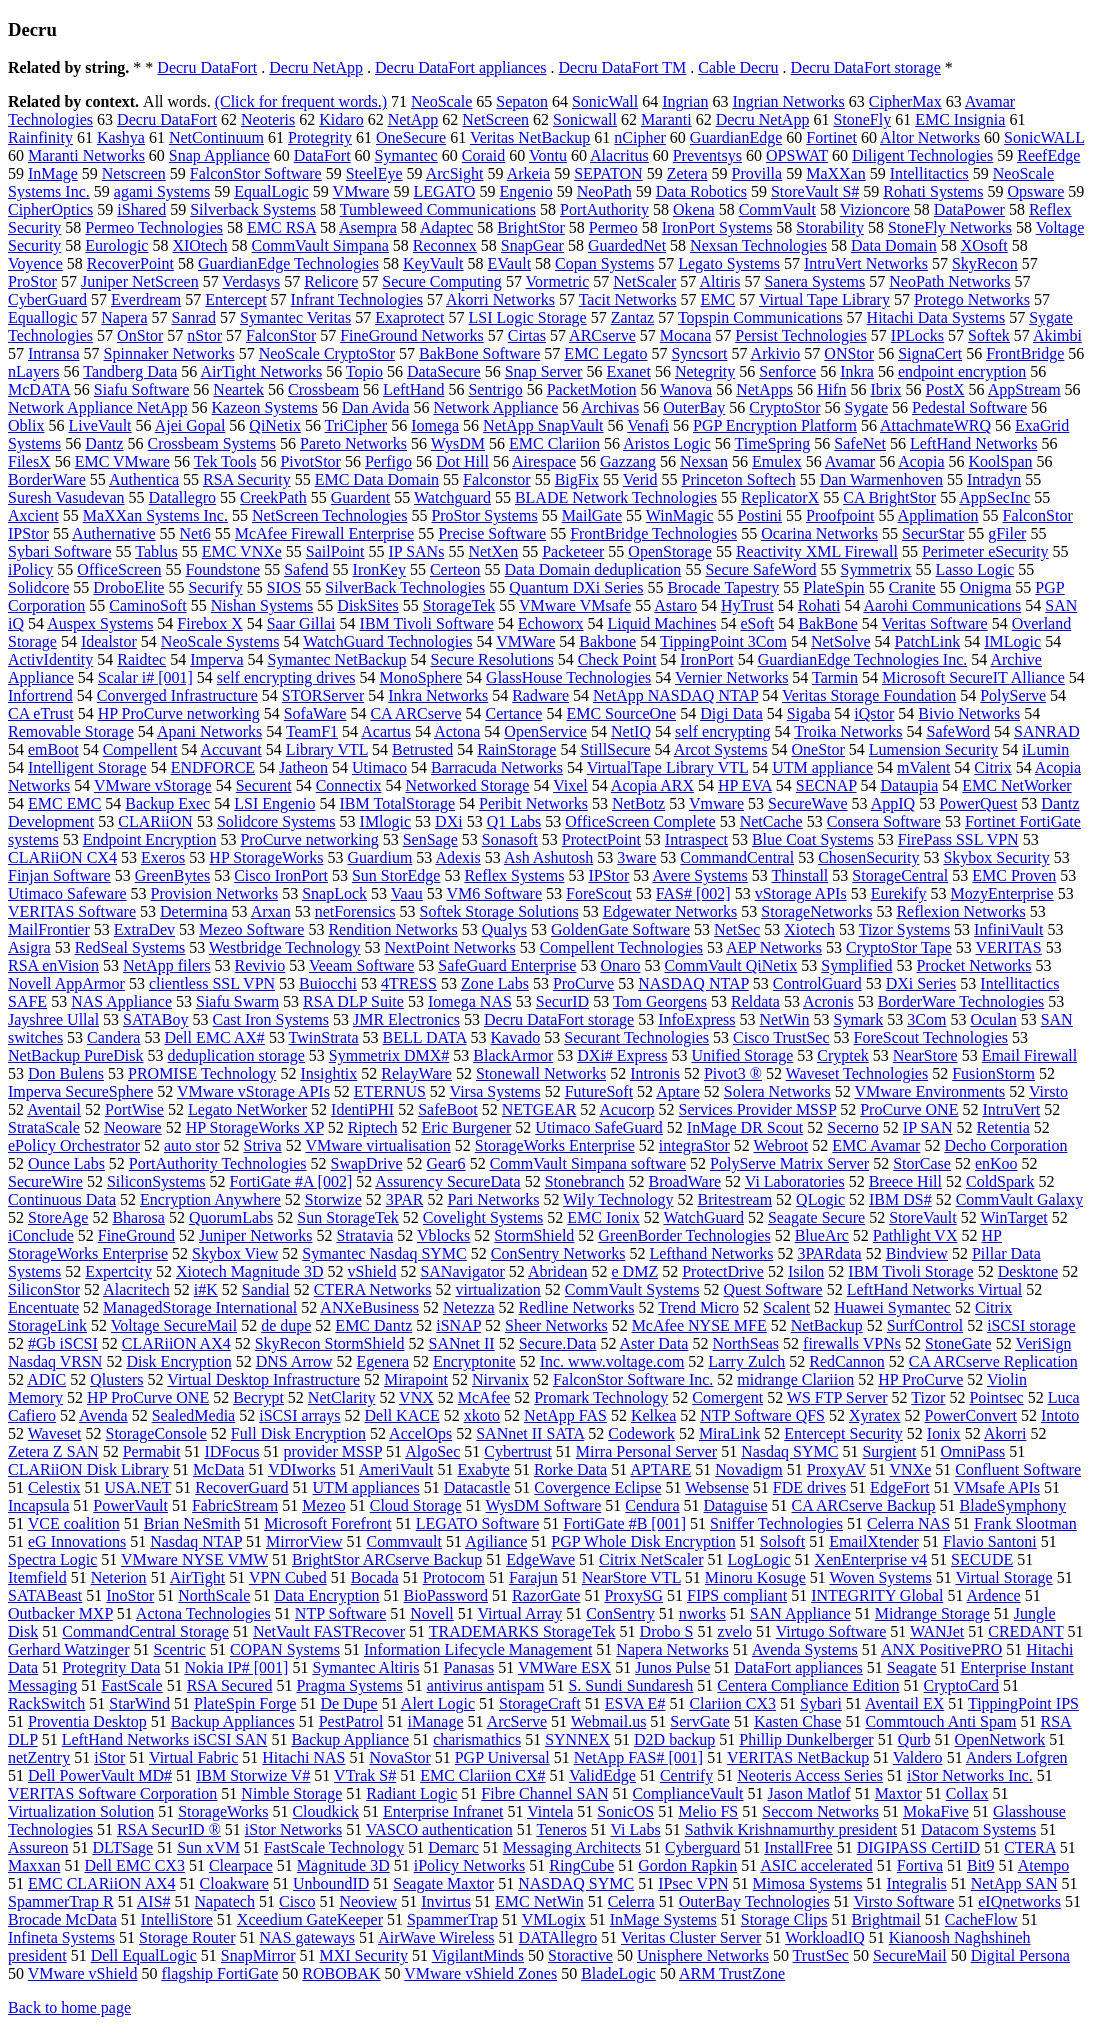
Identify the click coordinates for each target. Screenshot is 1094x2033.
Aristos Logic (667, 443)
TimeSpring (772, 443)
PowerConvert (971, 1415)
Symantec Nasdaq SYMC (384, 1253)
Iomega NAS (470, 1001)
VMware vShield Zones (480, 1973)
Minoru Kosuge (755, 1577)
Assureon (38, 1847)
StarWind (139, 1703)
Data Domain (894, 245)
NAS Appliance (121, 1001)
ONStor (849, 353)
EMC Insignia (960, 119)
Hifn (831, 389)
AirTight (197, 1577)
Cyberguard (702, 1847)
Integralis (916, 1883)
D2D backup (674, 1739)
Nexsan (704, 461)
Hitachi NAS (303, 1757)
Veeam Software (361, 965)
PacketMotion (592, 389)
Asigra (29, 947)
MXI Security (364, 1955)
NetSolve (841, 641)
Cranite (912, 587)
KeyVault (433, 263)
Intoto (1060, 1415)
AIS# (154, 1901)
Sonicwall (585, 119)
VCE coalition (74, 1523)
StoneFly (862, 119)
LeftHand (413, 389)
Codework (641, 1433)
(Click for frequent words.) (301, 101)
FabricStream (235, 1505)
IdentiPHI (362, 1109)
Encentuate (43, 1307)
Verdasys (251, 281)
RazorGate (546, 1595)
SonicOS (625, 1811)
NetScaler (644, 281)
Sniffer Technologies (776, 1523)
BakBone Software (479, 353)
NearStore (925, 1055)
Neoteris (268, 119)
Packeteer (573, 551)
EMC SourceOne (621, 713)
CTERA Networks (373, 1289)
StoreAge (58, 1217)
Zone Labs (495, 983)
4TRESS (409, 983)
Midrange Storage (932, 1613)
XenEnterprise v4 (871, 1559)
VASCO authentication (439, 1829)
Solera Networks (777, 1091)
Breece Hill (905, 1181)
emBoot (53, 749)
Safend (306, 569)
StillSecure (615, 749)
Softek (989, 335)
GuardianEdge (736, 137)
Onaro (620, 965)
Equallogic (42, 317)
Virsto (1048, 1091)
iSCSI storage (1031, 1325)
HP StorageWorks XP (255, 1127)
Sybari (821, 1703)
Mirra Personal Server (646, 1451)
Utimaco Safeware (67, 893)
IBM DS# (900, 1199)
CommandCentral (737, 857)
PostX (944, 389)
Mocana (686, 335)
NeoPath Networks (949, 281)
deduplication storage (236, 1055)
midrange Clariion (795, 1379)
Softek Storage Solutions (499, 911)
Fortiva (920, 1865)
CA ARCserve (415, 713)
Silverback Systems (253, 209)
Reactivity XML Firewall (817, 551)
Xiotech (809, 929)
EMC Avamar (876, 1145)
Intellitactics (929, 173)
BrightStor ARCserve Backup (387, 1559)
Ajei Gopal (190, 425)
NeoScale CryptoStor (327, 353)
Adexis (457, 857)
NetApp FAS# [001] (638, 1757)
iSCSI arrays (299, 1415)
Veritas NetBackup (530, 137)
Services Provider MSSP (758, 1109)
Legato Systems (729, 263)
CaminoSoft (147, 605)
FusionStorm (993, 1073)
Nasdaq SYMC (789, 1451)
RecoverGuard (241, 1487)
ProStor (32, 281)
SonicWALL (1044, 137)
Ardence (994, 1595)
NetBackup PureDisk (76, 1055)
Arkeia (529, 173)
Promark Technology (601, 1397)
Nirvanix (500, 1379)
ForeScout (599, 893)
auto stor (192, 1145)
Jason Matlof (809, 1793)
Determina (194, 911)
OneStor (818, 749)
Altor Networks (930, 137)
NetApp (413, 119)
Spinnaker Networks (169, 353)
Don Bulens (66, 1073)
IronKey (379, 569)
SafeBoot (448, 1109)
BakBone (828, 623)
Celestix (54, 1487)
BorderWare (47, 479)
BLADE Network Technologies (616, 497)
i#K (206, 1289)
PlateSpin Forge (245, 1703)
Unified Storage (742, 1055)
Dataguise (736, 1505)
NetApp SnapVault (543, 425)
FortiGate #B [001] (624, 1523)
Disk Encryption (178, 1361)
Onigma (986, 587)
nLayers (34, 371)
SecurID (562, 1001)
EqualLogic (271, 191)
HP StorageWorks (266, 857)
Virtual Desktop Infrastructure (263, 1379)
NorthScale (214, 1595)
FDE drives (809, 1487)
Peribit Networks (533, 803)
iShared (141, 209)
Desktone (1028, 1271)
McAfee (484, 1397)
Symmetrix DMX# (389, 1055)
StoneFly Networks (950, 227)
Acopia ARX (652, 785)
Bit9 (981, 1865)
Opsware (1035, 191)
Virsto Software (903, 1901)
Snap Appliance (219, 155)
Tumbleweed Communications (438, 209)
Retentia (1002, 1127)
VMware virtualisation (377, 1145)
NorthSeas (745, 1343)
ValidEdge (602, 1775)
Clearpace (241, 1865)
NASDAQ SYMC (576, 1883)
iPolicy (30, 569)
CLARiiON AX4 (176, 1343)
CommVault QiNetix (730, 965)
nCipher (640, 137)
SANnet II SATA (530, 1433)
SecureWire (45, 1181)
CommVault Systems (632, 1289)
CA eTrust (41, 713)
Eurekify (899, 893)
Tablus (156, 551)
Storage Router (187, 1937)
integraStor (694, 1145)
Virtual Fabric (193, 1757)
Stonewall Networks (541, 1073)
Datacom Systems (978, 1829)
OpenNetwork (1000, 1739)
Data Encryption (326, 1595)
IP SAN (928, 1127)
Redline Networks (577, 1307)
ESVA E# (635, 1703)
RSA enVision (53, 965)
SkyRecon (985, 263)
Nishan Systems (262, 605)
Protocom (454, 1577)
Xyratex (875, 1415)
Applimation (938, 515)
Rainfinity (40, 137)
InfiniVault (1008, 929)
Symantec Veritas (295, 317)
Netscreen (134, 173)
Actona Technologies (203, 1613)
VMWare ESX (564, 1667)
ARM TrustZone (732, 1973)
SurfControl (925, 1325)
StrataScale (44, 1127)
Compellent (140, 749)
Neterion (119, 1577)
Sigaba (809, 713)
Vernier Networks (731, 677)
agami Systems (162, 191)
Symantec (406, 155)
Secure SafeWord (760, 569)
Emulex (777, 461)
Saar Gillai (301, 623)
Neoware (133, 1127)
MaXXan (836, 173)
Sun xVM (208, 1847)
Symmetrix (875, 569)
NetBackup (827, 1325)
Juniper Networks (255, 1235)
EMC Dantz (373, 1325)
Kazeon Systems (265, 407)
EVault (510, 263)
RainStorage (516, 749)
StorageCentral (900, 875)
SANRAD (1047, 731)
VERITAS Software (72, 911)
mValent (923, 767)
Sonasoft (510, 839)
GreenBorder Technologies (684, 1235)
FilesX (29, 461)
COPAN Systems (285, 1649)
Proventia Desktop (87, 1721)
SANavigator (462, 1271)
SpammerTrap (452, 1919)
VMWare (525, 641)
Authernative (114, 533)
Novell (432, 1613)
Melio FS (708, 1811)
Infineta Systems (61, 1937)
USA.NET (137, 1487)
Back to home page (69, 2007)
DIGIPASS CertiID (918, 1847)
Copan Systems (604, 263)
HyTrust (747, 605)
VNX (416, 1397)
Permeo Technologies (154, 227)
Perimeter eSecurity (985, 551)
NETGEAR (539, 1109)
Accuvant (230, 749)
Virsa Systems (495, 1091)
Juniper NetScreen (140, 281)
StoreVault (923, 1217)
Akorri (1005, 1433)
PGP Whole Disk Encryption (643, 1541)
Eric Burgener (466, 1127)
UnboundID (331, 1883)
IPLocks (917, 335)
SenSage (430, 839)
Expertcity (118, 1271)
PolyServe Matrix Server (789, 1163)
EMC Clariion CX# (482, 1775)
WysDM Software (543, 1505)
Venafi (648, 425)
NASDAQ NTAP (693, 983)
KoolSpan (1001, 461)
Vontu (548, 155)
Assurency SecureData (447, 1181)
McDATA (39, 389)
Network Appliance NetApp (98, 407)
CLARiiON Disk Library (88, 1469)
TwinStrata (324, 1037)
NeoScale (441, 101)
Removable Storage (71, 731)
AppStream (1024, 389)
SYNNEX (577, 1739)
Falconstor (497, 479)
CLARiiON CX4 (62, 857)
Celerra (631, 1901)
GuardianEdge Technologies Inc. (863, 659)
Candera (113, 1037)
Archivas (610, 407)
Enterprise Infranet (443, 1811)
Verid (640, 479)
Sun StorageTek (348, 1217)
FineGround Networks (412, 335)
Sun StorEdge (396, 875)
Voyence (35, 263)
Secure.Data (558, 1343)
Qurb (914, 1739)
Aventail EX (904, 1703)
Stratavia (364, 1235)
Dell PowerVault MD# (100, 1775)
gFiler (1007, 533)
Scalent (786, 1307)
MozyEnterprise (1002, 893)
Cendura (652, 1505)
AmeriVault (396, 1469)
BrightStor (531, 227)
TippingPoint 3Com (723, 641)
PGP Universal (502, 1757)
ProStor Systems (484, 515)
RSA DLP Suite (353, 1001)
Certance (514, 713)
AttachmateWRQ (935, 425)
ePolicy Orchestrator (74, 1145)
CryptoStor (784, 407)
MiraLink (729, 1433)
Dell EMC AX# (214, 1037)
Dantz (104, 443)
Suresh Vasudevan (66, 497)
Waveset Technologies (857, 1073)
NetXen (493, 551)
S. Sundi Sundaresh (630, 1685)
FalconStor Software (256, 173)
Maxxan (34, 1865)
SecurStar (933, 533)
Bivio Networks (969, 713)
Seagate (912, 1667)
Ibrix (885, 389)
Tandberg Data (130, 371)
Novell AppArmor (66, 983)
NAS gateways (308, 1937)
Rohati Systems (933, 191)
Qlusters (116, 1379)
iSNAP (458, 1325)
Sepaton (522, 101)
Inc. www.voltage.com (612, 1361)
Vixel (570, 785)
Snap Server (544, 371)
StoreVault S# (815, 191)
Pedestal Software (969, 407)
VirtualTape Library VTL (667, 767)
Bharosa (138, 1217)
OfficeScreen (119, 569)
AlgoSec (432, 1451)
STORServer (323, 695)
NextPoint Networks (450, 947)
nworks (702, 1613)
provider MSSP (333, 1451)
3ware (636, 857)
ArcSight (455, 173)
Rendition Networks (392, 929)
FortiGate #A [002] (291, 1181)
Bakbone (607, 641)
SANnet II (461, 1343)
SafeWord (959, 731)
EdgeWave (540, 1559)
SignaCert (930, 353)
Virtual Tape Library (824, 299)
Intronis (655, 1073)
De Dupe (348, 1703)
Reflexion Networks (960, 911)
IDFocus (231, 1451)
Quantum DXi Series (576, 587)
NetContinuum (216, 137)
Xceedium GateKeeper (310, 1919)
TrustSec (821, 1955)
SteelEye (374, 173)
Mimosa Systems (808, 1883)
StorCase (922, 1163)
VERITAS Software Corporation (112, 1793)
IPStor (608, 875)
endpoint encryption (962, 371)
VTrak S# (365, 1775)
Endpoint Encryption (150, 839)
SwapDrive (367, 1163)
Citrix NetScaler (651, 1559)
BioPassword (446, 1595)
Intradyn (994, 479)
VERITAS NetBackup (798, 1757)
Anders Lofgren (1017, 1757)
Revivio (260, 965)
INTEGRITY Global (877, 1595)
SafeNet (860, 443)
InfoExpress (696, 1019)
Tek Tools (225, 461)
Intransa (54, 353)
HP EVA (745, 785)
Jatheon (303, 767)
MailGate (592, 515)
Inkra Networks (438, 695)
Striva (263, 1145)
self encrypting (723, 731)
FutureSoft (599, 1091)
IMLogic (1012, 641)
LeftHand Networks (974, 443)
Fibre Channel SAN (544, 1793)
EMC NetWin (539, 1901)
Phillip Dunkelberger (806, 1739)
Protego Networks (972, 299)
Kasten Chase (798, 1721)
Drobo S (667, 1631)
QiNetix (275, 425)
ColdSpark (1000, 1181)
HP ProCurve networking (179, 713)
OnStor (140, 335)
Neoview (368, 1901)
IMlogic (386, 821)
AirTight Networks (261, 371)
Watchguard (452, 497)
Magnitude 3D (343, 1865)
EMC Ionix (603, 1217)
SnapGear (532, 245)
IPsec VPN (693, 1883)
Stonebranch (585, 1181)
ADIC (46, 1379)
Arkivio (776, 353)
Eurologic (116, 245)
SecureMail (910, 1955)
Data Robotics (701, 191)
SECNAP (826, 785)
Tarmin (835, 677)
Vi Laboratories (795, 1181)
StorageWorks (223, 1811)
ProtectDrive (723, 1271)
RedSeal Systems (130, 947)
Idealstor (109, 641)
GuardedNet (627, 245)
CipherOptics (50, 209)
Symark (859, 1019)
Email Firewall (1030, 1055)
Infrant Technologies (357, 299)
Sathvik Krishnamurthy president (791, 1829)
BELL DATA (425, 1037)
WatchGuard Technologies (387, 641)
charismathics (477, 1739)
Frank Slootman (1025, 1523)
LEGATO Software (478, 1523)
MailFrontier (49, 929)
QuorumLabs (231, 1217)
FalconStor (281, 335)
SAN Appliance (800, 1613)
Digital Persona (1020, 1955)
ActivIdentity (50, 659)
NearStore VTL (631, 1577)
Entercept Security (843, 1433)
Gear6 (446, 1163)
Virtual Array (520, 1613)
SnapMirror (258, 1955)
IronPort (706, 659)
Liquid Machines (662, 623)
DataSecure (444, 371)
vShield (372, 1271)
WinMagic (680, 515)
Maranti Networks (86, 155)
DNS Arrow (294, 1361)
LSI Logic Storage (527, 317)
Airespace (544, 461)
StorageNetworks (816, 911)
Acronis (828, 1001)
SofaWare (315, 713)
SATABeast (45, 1595)
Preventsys (707, 155)
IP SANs (417, 551)
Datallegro (183, 497)
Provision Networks (215, 893)
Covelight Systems (483, 1217)
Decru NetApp (316, 67)
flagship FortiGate (219, 1973)
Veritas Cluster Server (691, 1937)
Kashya (121, 137)
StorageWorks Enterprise (555, 1145)
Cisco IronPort (281, 875)
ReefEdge (1048, 155)
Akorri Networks (500, 299)
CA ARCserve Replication (993, 1361)
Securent (264, 785)
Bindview (917, 1253)
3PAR (405, 1199)
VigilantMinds (478, 1955)
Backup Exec (167, 803)
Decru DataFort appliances (460, 67)
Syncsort (699, 353)
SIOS (284, 587)
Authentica (144, 479)
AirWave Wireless (436, 1937)
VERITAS (1008, 947)
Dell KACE (402, 1415)
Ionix (944, 1433)
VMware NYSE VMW (194, 1559)
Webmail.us (609, 1721)
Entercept (235, 299)
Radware (540, 695)
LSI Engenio (274, 803)
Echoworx (551, 623)
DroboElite (128, 587)
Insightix (328, 1073)
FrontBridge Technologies (653, 533)
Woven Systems (880, 1577)
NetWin (785, 1019)
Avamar (850, 461)
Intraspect (696, 839)
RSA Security (247, 479)
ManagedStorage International (200, 1307)
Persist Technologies (800, 335)
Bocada (375, 1577)
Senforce (787, 371)
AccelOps (420, 1433)
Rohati (819, 605)
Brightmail (885, 1919)
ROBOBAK (341, 1973)
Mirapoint (416, 1379)
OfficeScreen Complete (640, 821)
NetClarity (342, 1397)
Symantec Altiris (365, 1667)
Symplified (856, 965)
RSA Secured (230, 1685)
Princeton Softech (738, 479)
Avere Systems (699, 875)
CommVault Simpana (320, 245)
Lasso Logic (975, 569)
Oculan (993, 1019)
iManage (436, 1721)
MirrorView (304, 1541)
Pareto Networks (353, 443)
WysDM (458, 443)
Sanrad (194, 317)
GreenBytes (173, 875)
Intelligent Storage (87, 767)
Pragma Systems (349, 1685)
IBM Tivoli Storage (910, 1271)
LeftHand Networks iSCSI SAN (165, 1739)
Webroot (781, 1145)
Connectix (349, 785)
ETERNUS (390, 1091)
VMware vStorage (153, 785)
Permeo (613, 227)
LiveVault (99, 425)
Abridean (558, 1271)
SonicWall (605, 101)
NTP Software (340, 1613)
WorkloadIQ (825, 1937)
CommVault (777, 209)
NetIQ (631, 731)
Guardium (379, 857)
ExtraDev (144, 929)
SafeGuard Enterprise (507, 965)
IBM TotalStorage (397, 803)
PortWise (134, 1109)
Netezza (469, 1307)
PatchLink (928, 641)
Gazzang (628, 461)
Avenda (103, 1415)
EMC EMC (64, 803)
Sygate (866, 407)
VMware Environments (930, 1091)
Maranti (666, 119)
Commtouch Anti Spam (940, 1721)
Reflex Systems (514, 875)
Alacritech (136, 1289)
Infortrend (40, 695)
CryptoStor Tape (899, 947)
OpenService (545, 731)
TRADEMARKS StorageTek (522, 1631)
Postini (760, 515)
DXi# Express (622, 1055)
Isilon (806, 1271)
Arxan (271, 911)
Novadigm (749, 1469)
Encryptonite (474, 1361)
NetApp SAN (1014, 1883)
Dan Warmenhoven (881, 479)
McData (219, 1469)
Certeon (455, 569)
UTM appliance (822, 767)
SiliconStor (44, 1289)
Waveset (55, 1433)
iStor (109, 1757)
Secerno (853, 1127)
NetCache (771, 821)
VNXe (911, 1469)
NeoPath (604, 191)
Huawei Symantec (892, 1307)
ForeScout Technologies (930, 1037)
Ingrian (685, 101)
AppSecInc (994, 497)
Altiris (719, 281)
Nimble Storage (291, 1793)
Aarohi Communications (943, 605)
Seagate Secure (816, 1217)
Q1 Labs (514, 821)
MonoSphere (420, 677)
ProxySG (633, 1595)
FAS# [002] (693, 893)
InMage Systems (663, 1919)
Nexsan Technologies (758, 245)
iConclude (41, 1235)
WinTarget (1013, 1217)
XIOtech (199, 245)
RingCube (581, 1865)
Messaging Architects (572, 1847)
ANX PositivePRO (941, 1649)
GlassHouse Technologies (568, 677)
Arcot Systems (721, 749)
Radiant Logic (411, 1793)
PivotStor (310, 461)
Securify (215, 587)
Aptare (678, 1091)
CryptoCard (962, 1685)
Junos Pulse (672, 1667)
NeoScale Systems (220, 641)
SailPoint (335, 551)
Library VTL (327, 749)
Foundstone (222, 569)
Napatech (225, 1901)
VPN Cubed (288, 1577)
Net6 (195, 533)
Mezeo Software (251, 929)
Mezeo (324, 1505)
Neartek (238, 389)
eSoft (757, 623)
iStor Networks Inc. (970, 1775)
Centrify (686, 1775)
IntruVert (1011, 1109)
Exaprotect (409, 317)
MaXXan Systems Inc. (155, 515)
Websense (717, 1487)
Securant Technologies (636, 1037)
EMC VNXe (242, 551)
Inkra (857, 371)
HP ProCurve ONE (148, 1397)
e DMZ (635, 1271)
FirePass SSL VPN (958, 839)
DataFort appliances (798, 1667)
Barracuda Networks (497, 767)
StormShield (534, 1235)
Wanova (686, 389)
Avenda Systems (805, 1649)
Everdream (146, 299)
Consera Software (884, 821)
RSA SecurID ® (169, 1829)
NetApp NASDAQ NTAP (675, 695)
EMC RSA (281, 227)
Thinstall (799, 875)
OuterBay (694, 407)
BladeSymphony (1013, 1505)
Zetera (687, 173)
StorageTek (459, 605)
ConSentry (620, 1613)
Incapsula (38, 1505)
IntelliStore (177, 1919)
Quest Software (773, 1289)
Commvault (404, 1541)
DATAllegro (558, 1937)
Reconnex (445, 245)
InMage (53, 173)
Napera (124, 317)
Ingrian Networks (788, 101)
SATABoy (155, 1019)
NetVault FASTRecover (329, 1631)
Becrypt (258, 1397)
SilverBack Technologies (405, 587)
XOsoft (984, 245)
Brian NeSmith (192, 1523)
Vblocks (443, 1235)
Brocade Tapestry (723, 587)
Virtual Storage (1003, 1577)
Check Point (617, 659)
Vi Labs (636, 1829)
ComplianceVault (687, 1793)
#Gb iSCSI (63, 1343)
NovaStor (399, 1757)
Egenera (383, 1361)
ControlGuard (817, 983)
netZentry (39, 1757)
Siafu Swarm (237, 1001)
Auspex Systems (100, 623)
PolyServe (1013, 695)
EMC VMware (122, 461)
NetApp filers (167, 965)
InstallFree (798, 1847)
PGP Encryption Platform (775, 425)
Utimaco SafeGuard (599, 1127)
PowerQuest (978, 803)
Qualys (504, 929)
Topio (364, 371)
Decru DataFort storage (866, 67)
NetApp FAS (565, 1415)
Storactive (580, 1955)
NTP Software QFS (762, 1415)
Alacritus (619, 155)
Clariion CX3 (732, 1703)
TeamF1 (312, 731)
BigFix (577, 479)
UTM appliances (366, 1487)
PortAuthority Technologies (218, 1163)
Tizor (928, 1397)
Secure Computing (442, 281)
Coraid (484, 155)
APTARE (660, 1469)
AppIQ (893, 803)
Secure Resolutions (492, 659)
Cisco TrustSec (781, 1037)
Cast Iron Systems (270, 1019)
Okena (694, 209)
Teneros (561, 1829)
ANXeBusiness (369, 1307)
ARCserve (602, 335)
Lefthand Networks (711, 1253)
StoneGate (958, 1343)
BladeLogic (618, 1973)
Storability (830, 227)
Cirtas (527, 335)
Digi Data (731, 713)
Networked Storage (467, 785)
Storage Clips (784, 1919)
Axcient (33, 515)
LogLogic (759, 1559)
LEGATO (444, 191)
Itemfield (37, 1577)
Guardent (361, 497)
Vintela (550, 1811)
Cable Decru (738, 67)
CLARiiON (155, 821)
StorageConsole (156, 1433)
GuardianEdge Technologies (288, 263)
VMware (361, 191)
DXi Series (921, 983)
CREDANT (1025, 1631)
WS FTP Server (837, 1397)
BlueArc (822, 1235)
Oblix (26, 425)
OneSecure (411, 137)
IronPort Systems (717, 227)
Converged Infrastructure (177, 695)
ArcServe (517, 1721)
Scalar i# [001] (145, 677)
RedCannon (847, 1361)
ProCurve (583, 983)
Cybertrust (518, 1451)
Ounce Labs (66, 1163)
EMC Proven (1014, 875)
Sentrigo (495, 389)
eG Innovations (77, 1541)
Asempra (368, 227)
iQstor (874, 713)
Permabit (152, 1451)
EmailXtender (874, 1541)
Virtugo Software (831, 1631)
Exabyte (483, 1469)
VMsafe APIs (996, 1487)
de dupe (286, 1325)
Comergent (727, 1397)
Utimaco (379, 767)
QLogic (820, 1199)
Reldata (755, 1001)
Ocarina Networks (819, 533)
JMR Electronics (406, 1019)
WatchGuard (703, 1217)
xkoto (482, 1415)
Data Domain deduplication (593, 569)
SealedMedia (194, 1415)
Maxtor (898, 1793)
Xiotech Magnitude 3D (250, 1271)
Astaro (675, 605)
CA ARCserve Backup (864, 1505)
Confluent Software (1018, 1469)
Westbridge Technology (284, 947)
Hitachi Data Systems (936, 317)
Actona (457, 731)
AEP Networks (774, 947)
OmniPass (972, 1451)
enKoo (996, 1163)
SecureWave (808, 803)
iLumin (1045, 749)
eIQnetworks (1019, 1901)
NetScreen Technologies (329, 515)
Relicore (331, 281)
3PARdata (829, 1253)
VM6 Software (494, 893)
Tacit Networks (628, 299)
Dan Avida (376, 407)
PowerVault (130, 1505)
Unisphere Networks (703, 1955)
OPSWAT (797, 155)
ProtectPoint (601, 839)
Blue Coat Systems (813, 839)
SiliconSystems (156, 1181)
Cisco (297, 1901)
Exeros (163, 857)
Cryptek (843, 1055)
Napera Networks (672, 1649)
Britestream (734, 1199)
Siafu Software (142, 389)
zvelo (734, 1631)
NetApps (764, 389)
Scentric (179, 1649)
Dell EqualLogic (144, 1955)
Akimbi (1057, 335)
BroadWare (685, 1181)
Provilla (757, 173)
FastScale (131, 1685)
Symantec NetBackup (337, 659)
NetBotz (638, 803)
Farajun (533, 1577)
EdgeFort (900, 1487)
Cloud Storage (416, 1505)
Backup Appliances (233, 1721)
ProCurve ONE (909, 1109)
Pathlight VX (915, 1235)
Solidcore (38, 587)
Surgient (889, 1451)
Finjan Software (59, 875)
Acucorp (626, 1109)
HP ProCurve (920, 1379)
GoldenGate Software (620, 929)
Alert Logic (438, 1703)
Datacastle (477, 1487)
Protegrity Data (111, 1667)
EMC (718, 299)
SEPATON (608, 173)
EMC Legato (605, 353)
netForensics (355, 911)
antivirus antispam (486, 1685)
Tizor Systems (904, 929)
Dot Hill (462, 461)
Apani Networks (209, 731)
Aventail (54, 1109)
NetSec (737, 929)
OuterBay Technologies (754, 1901)
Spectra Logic (52, 1559)
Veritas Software (935, 623)
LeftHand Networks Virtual (935, 1289)
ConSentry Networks (558, 1253)
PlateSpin (833, 587)
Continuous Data (62, 1199)
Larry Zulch (746, 1361)
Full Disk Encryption (298, 1433)
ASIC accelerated (816, 1865)
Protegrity (320, 137)
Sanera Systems (814, 281)
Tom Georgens (660, 1001)
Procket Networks (973, 965)
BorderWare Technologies (961, 1001)
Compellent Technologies (621, 947)
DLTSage (122, 1847)
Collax (967, 1793)
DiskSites (367, 605)
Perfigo (388, 461)
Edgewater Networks (670, 911)
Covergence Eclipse (597, 1487)
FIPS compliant (737, 1595)
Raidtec (141, 659)
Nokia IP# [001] (236, 1667)
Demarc (453, 1847)
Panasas (469, 1667)
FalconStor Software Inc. (633, 1379)
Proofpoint (840, 515)
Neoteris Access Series (810, 1775)
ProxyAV (836, 1469)
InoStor (130, 1595)
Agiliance (496, 1541)
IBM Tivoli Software (427, 623)
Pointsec (996, 1397)
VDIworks (302, 1469)
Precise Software (492, 533)
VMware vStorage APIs (253, 1091)
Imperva (216, 659)
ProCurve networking (309, 839)
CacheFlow (981, 1919)
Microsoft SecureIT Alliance (973, 677)
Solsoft (782, 1541)
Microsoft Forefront (328, 1523)
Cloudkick (325, 1811)
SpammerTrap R (61, 1901)
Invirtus (446, 1901)
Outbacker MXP (60, 1613)
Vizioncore (875, 209)
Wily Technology (618, 1199)
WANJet (937, 1631)
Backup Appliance (350, 1739)
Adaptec (446, 227)
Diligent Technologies (922, 155)
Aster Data (654, 1343)
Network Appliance (495, 407)
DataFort (322, 155)
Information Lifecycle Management (478, 1649)
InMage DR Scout (745, 1127)
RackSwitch (46, 1703)
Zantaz (633, 317)
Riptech (373, 1127)
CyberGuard (47, 299)
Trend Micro (698, 1307)
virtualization (498, 1289)
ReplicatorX (780, 497)
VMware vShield (83, 1973)
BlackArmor (513, 1055)
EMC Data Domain (377, 479)
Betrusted (422, 749)
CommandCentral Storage (145, 1631)
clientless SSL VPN (212, 983)
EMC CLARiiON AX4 (102, 1883)
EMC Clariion (554, 443)
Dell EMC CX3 (134, 1865)
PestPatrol (351, 1721)
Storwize (333, 1199)
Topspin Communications (760, 317)
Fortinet (831, 137)
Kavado (515, 1037)
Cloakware (234, 1883)
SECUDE (982, 1559)
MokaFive (936, 1811)
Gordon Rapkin (687, 1865)
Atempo (1044, 1865)
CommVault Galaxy (1020, 1199)
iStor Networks (293, 1829)
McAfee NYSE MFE (699, 1325)
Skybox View (235, 1253)
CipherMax (905, 101)
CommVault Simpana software (588, 1163)
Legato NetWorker (247, 1109)
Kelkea (653, 1415)
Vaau (407, 893)
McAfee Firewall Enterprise (324, 533)
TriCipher (356, 425)
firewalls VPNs (852, 1343)
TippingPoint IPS (1023, 1703)
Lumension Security (933, 749)
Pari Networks (493, 1199)
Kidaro (341, 119)
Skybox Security (996, 857)
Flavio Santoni (990, 1541)
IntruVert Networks (866, 263)
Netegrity (705, 371)
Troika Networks (848, 731)
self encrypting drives (286, 677)
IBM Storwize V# (253, 1775)
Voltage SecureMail (174, 1325)
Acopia (921, 461)
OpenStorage (670, 551)
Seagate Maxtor (443, 1883)
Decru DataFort (207, 67)
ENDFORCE (213, 767)
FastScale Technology (334, 1847)
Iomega (435, 425)
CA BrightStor (889, 497)
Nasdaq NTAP (196, 1541)
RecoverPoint (130, 263)
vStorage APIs (801, 893)
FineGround (136, 1235)
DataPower (969, 209)
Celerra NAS (908, 1523)
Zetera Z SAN (53, 1451)
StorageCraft (540, 1703)
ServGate (700, 1721)
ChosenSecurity (868, 857)
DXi (449, 821)
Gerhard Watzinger (68, 1649)
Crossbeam (323, 389)
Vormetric (558, 281)
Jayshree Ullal (53, 1019)
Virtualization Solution (81, 1811)
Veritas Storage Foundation (869, 695)
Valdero (918, 1757)
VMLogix (554, 1919)
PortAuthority (604, 209)
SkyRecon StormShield (330, 1343)
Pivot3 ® (733, 1073)
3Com (926, 1019)
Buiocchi (328, 983)
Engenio (525, 191)
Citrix (992, 767)
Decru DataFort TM (623, 67)
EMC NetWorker (1016, 785)
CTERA (1030, 1847)
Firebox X (209, 623)
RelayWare (416, 1073)
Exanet (628, 371)
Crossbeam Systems (212, 443)
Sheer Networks (556, 1325)
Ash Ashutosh (548, 857)
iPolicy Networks (470, 1865)
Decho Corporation (1005, 1145)
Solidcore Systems (276, 821)
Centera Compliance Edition (808, 1685)
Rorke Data (570, 1469)
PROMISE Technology (202, 1073)
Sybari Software (60, 551)
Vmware (716, 803)
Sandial (266, 1289)
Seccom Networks (820, 1811)
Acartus (386, 731)
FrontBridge (1025, 353)
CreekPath (273, 497)
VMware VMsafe (575, 605)
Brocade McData (62, 1919)
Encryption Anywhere (210, 1199)
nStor (204, 335)
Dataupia (910, 785)
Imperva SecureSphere (80, 1091)
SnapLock (334, 893)
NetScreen (495, 119)
